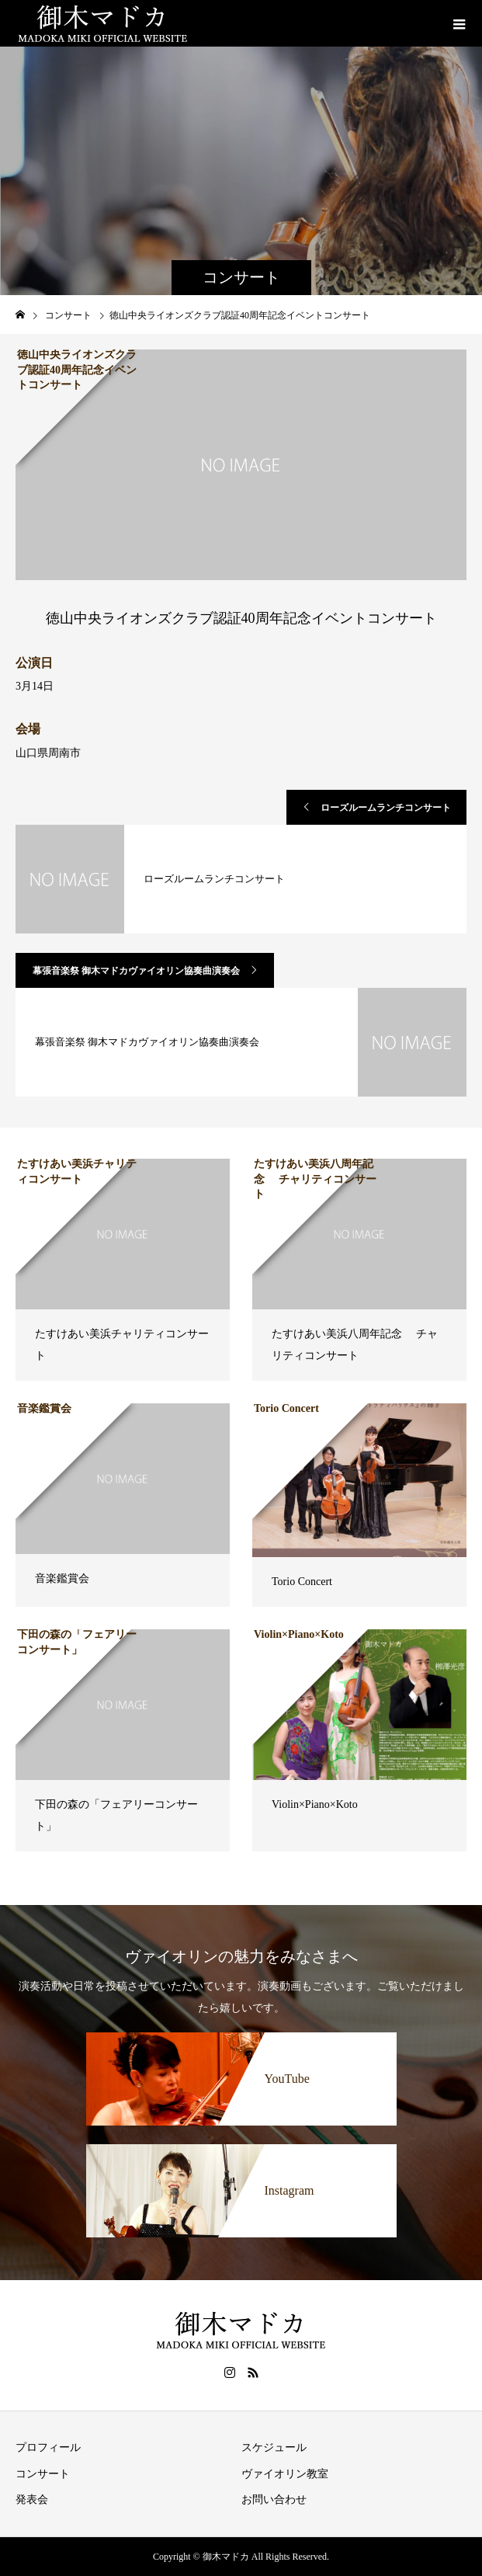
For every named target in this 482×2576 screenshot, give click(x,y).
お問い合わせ (274, 2499)
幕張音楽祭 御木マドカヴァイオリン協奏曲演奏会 (136, 970)
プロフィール (48, 2447)
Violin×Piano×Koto (315, 1804)
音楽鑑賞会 (62, 1578)
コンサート (43, 2474)
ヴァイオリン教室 (284, 2474)
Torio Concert (302, 1581)
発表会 (32, 2499)
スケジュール (274, 2447)
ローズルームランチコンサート (386, 807)
